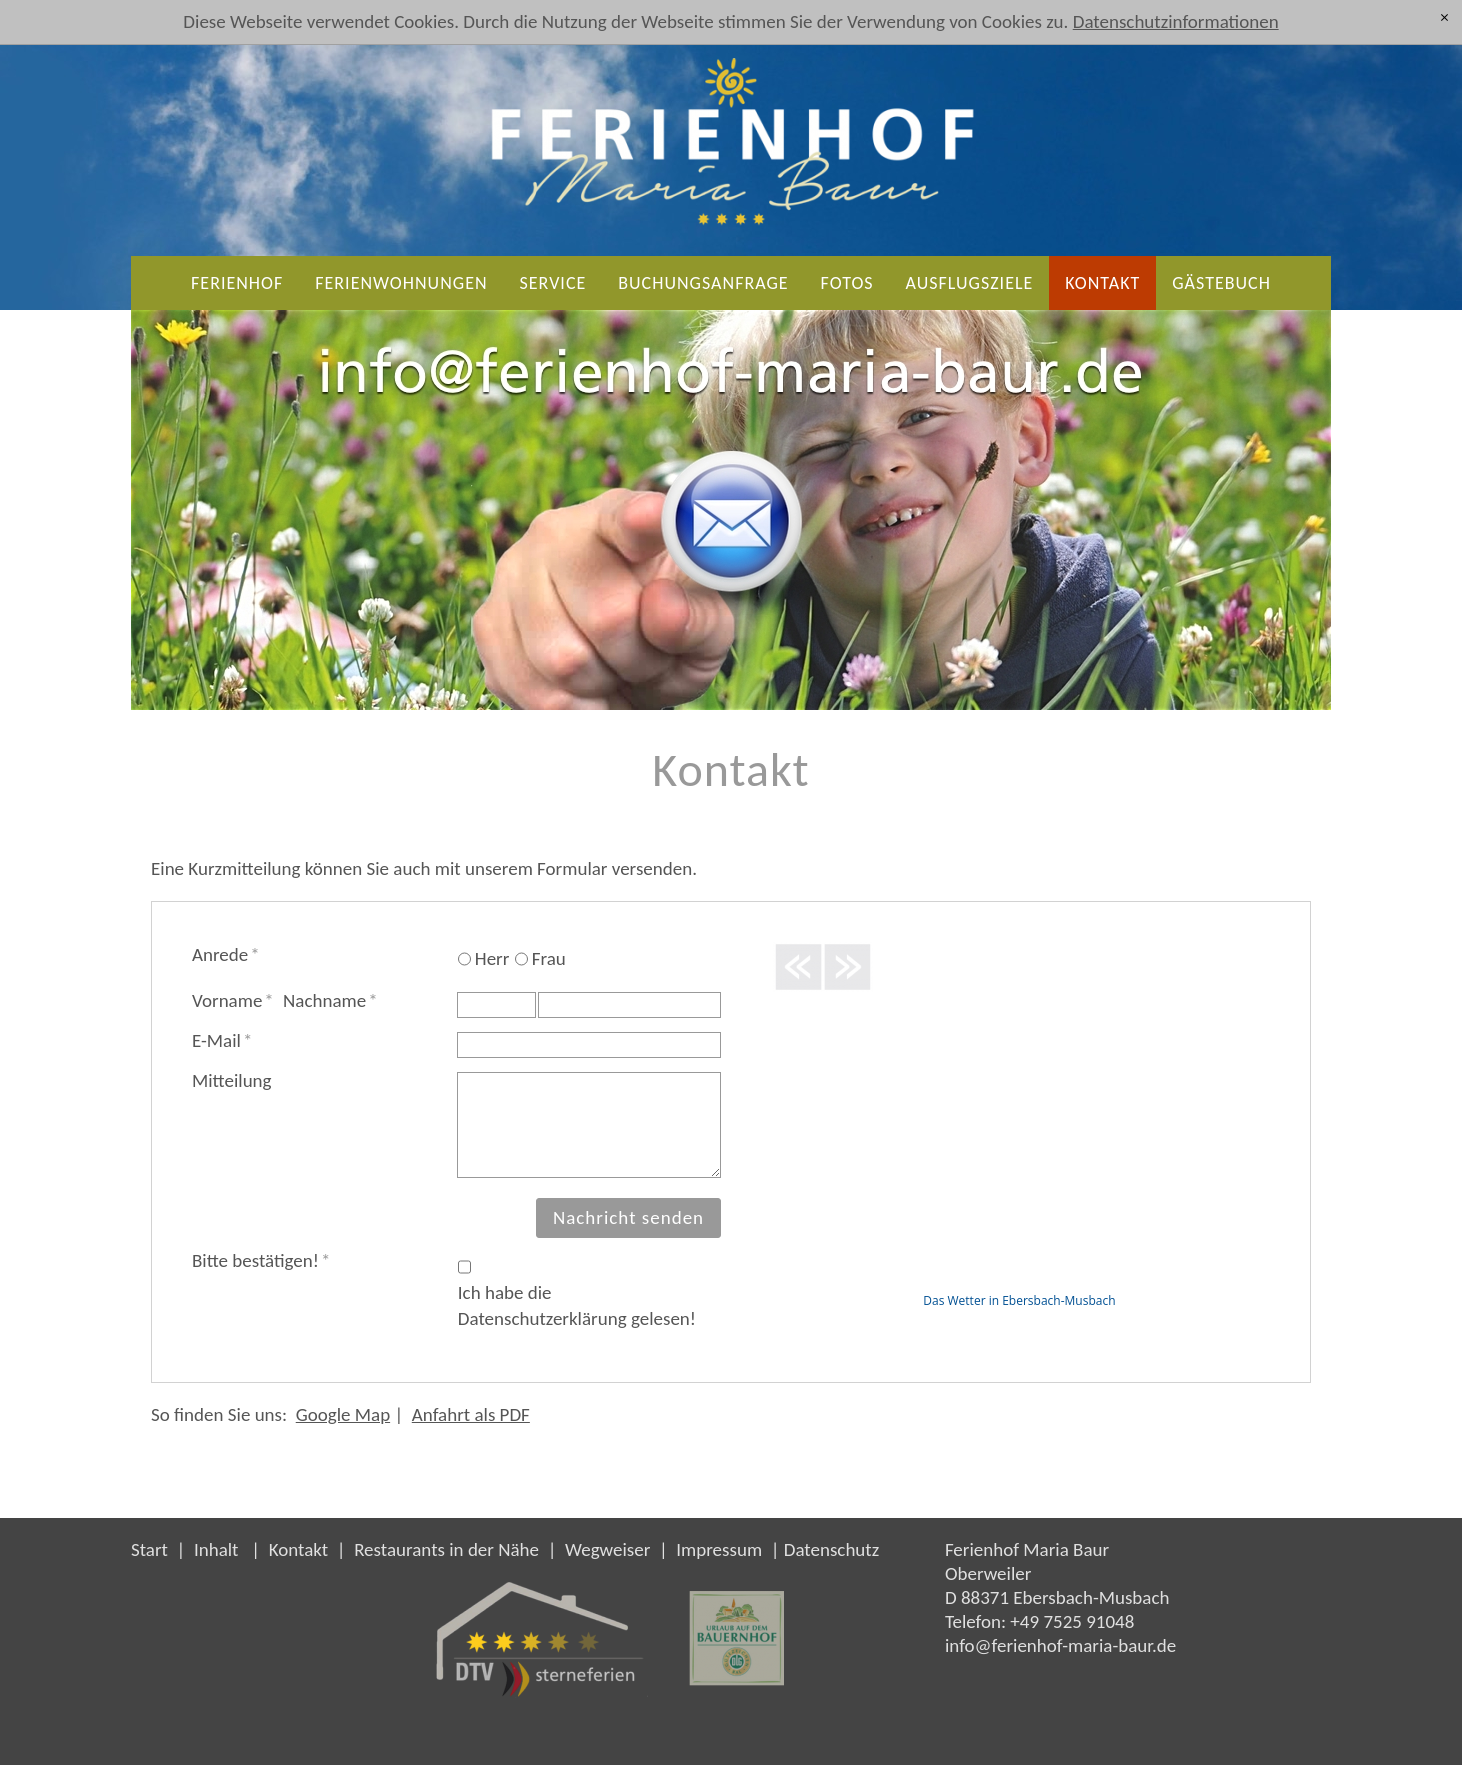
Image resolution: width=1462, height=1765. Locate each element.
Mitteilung (232, 1080)
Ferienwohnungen (401, 283)
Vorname (233, 1000)
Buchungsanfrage (703, 283)
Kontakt (1102, 283)
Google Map (343, 1414)
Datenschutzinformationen (1176, 21)
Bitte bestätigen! (261, 1260)
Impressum (719, 1549)
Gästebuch (1221, 283)
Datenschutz (832, 1549)
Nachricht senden (628, 1217)
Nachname (330, 1000)
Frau (549, 958)
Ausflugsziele (970, 283)
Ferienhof (237, 283)
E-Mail (222, 1040)
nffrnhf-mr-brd (1060, 1645)
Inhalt (216, 1549)
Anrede (226, 954)
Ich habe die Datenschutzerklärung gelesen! (577, 1305)
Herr (492, 958)
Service (553, 283)
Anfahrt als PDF (471, 1414)
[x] (1444, 17)
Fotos (847, 283)
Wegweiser (607, 1549)
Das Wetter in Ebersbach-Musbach (1019, 1300)
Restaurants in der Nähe (446, 1549)
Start (149, 1549)
